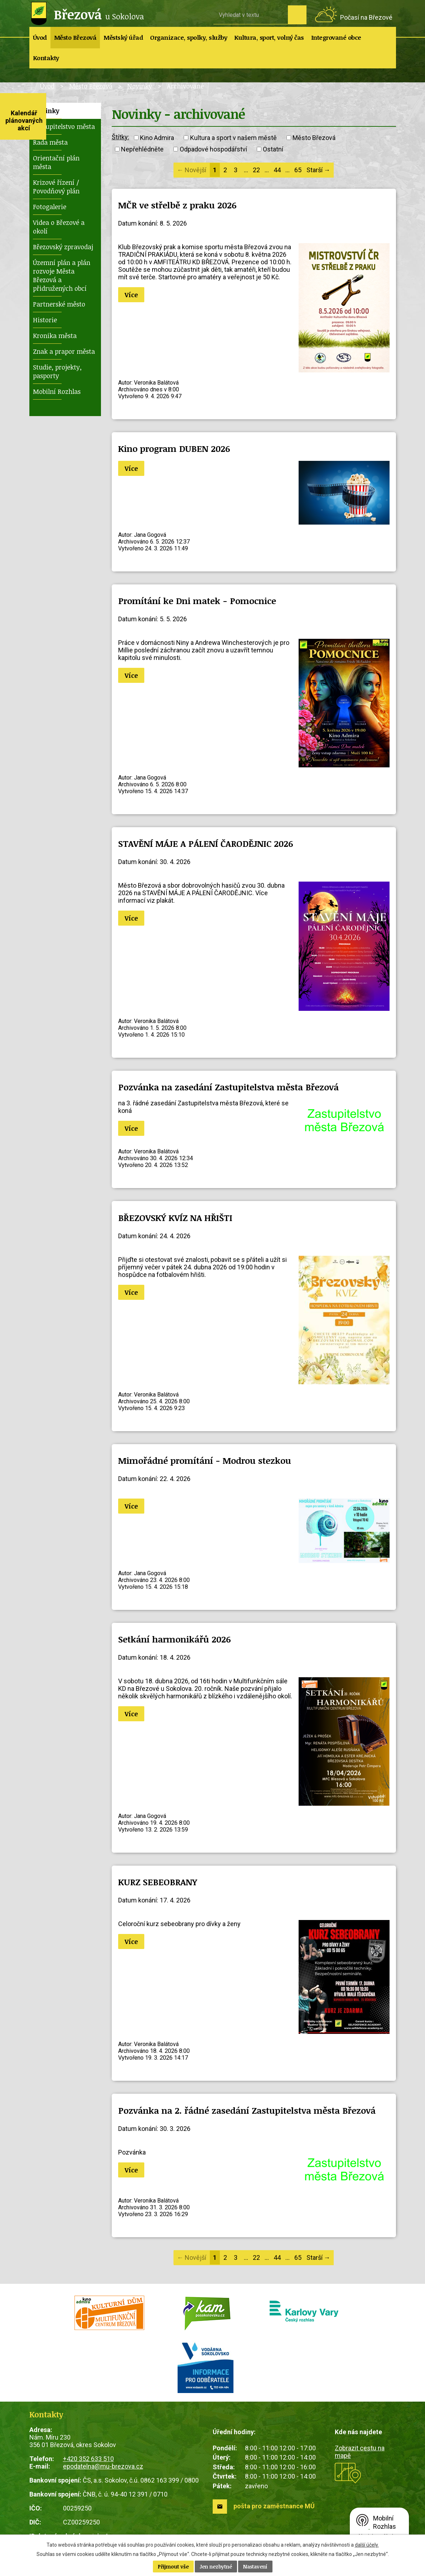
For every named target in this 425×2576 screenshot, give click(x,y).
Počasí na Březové (366, 17)
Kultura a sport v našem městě (233, 137)
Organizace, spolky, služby (188, 37)
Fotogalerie (49, 206)
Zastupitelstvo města (64, 126)
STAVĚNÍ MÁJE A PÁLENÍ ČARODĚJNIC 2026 (205, 843)
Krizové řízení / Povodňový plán (56, 186)
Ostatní (273, 149)
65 (297, 170)
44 (277, 170)
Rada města (50, 142)
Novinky (139, 86)
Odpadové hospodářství (213, 149)
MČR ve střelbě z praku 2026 (177, 205)
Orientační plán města (56, 162)
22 (256, 170)
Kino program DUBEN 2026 (174, 448)
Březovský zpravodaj (63, 246)
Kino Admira (157, 137)
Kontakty (46, 58)
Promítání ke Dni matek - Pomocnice (197, 601)
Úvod (40, 37)
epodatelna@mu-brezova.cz (103, 2466)
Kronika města (55, 335)
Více (131, 294)
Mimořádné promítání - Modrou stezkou (204, 1460)
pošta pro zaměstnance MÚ (274, 2506)
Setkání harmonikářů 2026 (174, 1639)
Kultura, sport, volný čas (269, 37)
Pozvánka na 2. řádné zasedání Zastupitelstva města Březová (247, 2110)
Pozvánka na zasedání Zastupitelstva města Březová (228, 1087)
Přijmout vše (173, 2566)
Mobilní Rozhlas (57, 391)
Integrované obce (336, 37)
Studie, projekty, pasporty (57, 371)
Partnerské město (59, 304)
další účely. (367, 2545)
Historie (45, 319)
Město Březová (75, 37)
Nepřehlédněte (142, 149)
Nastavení (255, 2566)
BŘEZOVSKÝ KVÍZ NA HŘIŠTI (175, 1218)
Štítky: (120, 137)
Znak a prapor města (64, 351)
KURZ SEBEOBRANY (157, 1882)
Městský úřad (123, 37)
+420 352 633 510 (88, 2458)
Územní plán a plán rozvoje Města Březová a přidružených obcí (61, 275)
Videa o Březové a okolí (58, 226)
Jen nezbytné (216, 2566)
